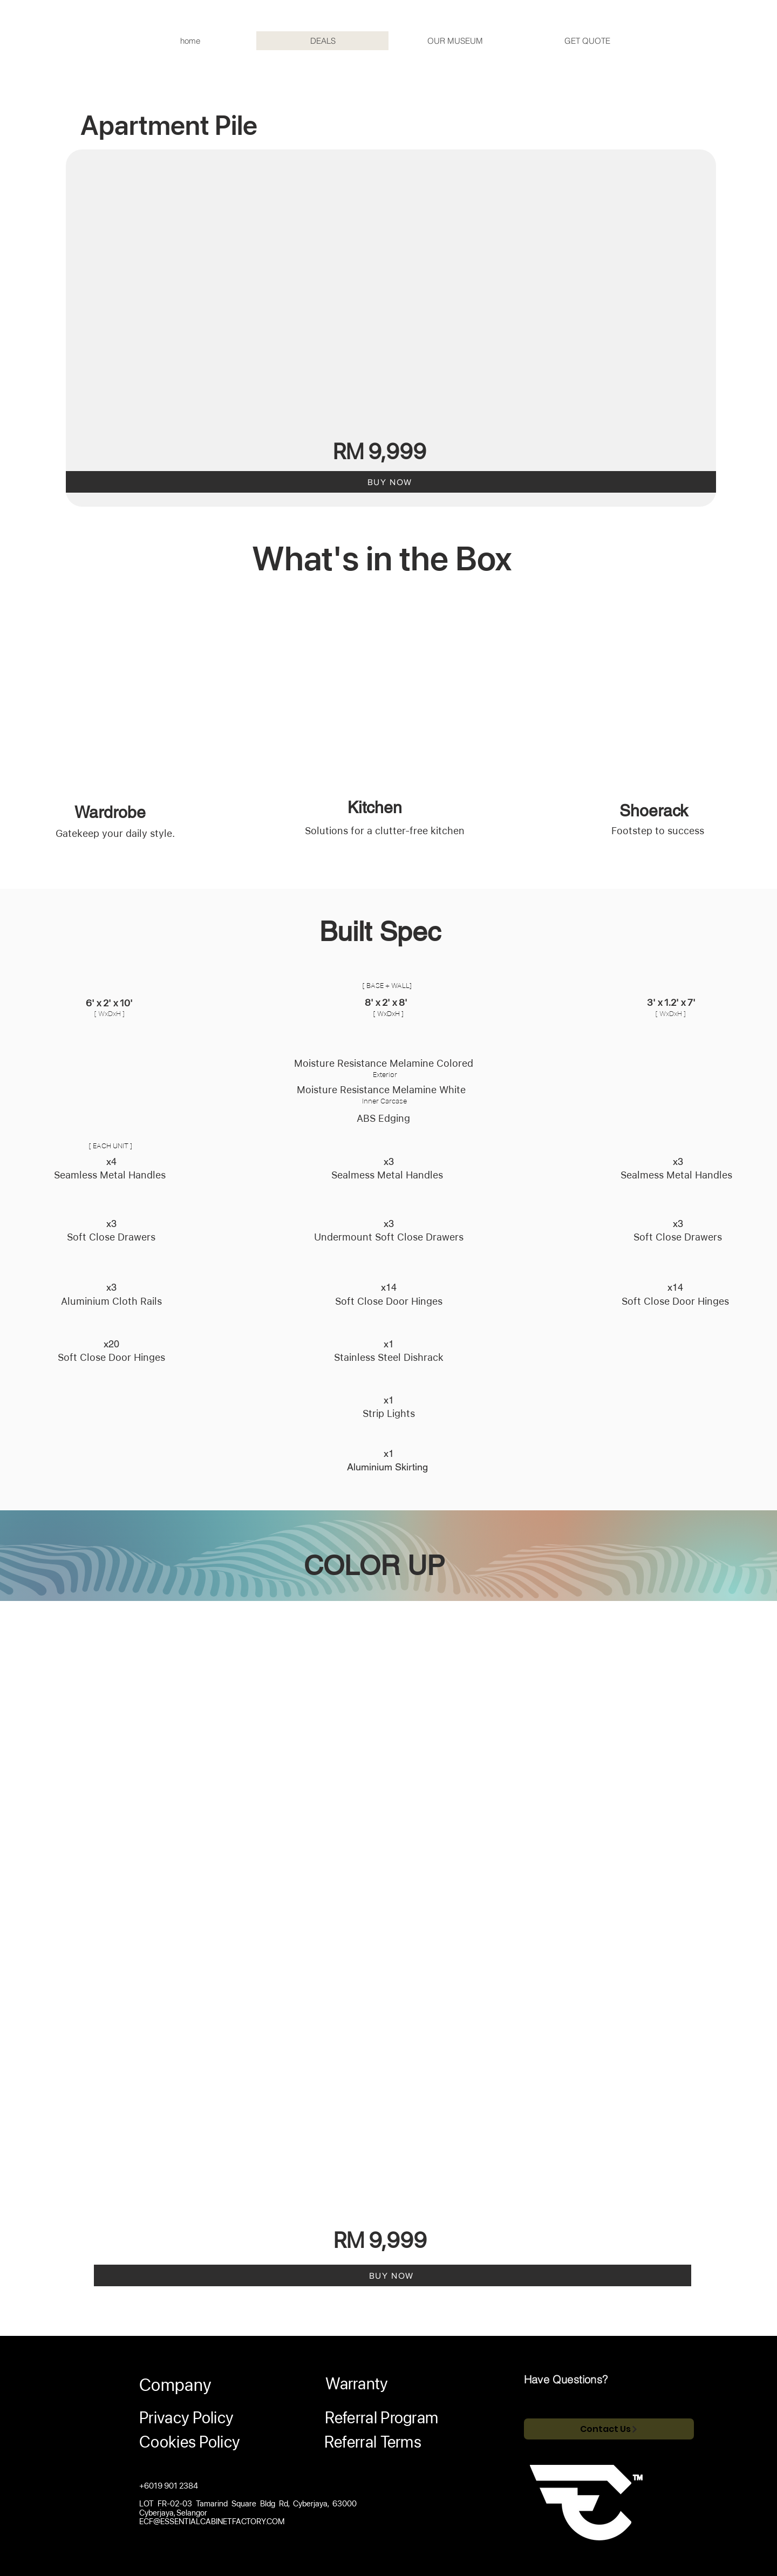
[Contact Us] (609, 2428)
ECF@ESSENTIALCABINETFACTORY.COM (211, 2521)
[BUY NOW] (391, 482)
